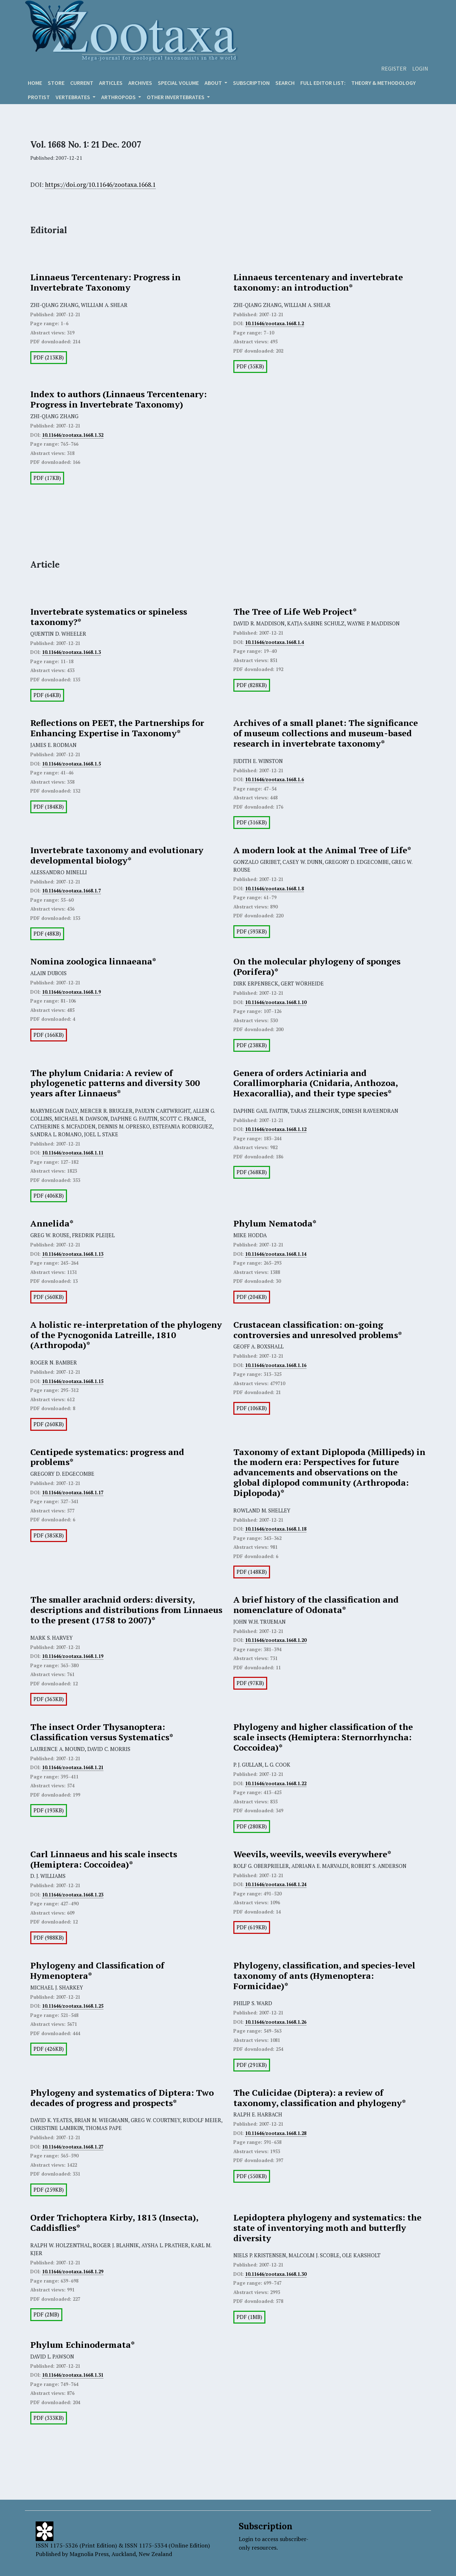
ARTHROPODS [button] (119, 97)
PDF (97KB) (250, 1683)
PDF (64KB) (47, 695)
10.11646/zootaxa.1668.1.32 (72, 435)
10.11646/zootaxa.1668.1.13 (72, 1254)
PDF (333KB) (48, 2417)
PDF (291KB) (252, 2065)
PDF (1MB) (249, 2317)
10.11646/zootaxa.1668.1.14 (275, 1254)
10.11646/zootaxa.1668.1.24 (275, 1884)
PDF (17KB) (47, 478)
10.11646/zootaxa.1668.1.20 (275, 1640)
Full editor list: (323, 82)
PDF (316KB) (252, 822)
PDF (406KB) (48, 1195)
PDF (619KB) (252, 1927)
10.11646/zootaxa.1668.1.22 (275, 1783)
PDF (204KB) (252, 1297)
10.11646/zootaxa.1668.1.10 (275, 1002)
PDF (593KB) (252, 931)
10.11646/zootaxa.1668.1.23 (72, 1894)
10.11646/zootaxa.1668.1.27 (72, 2147)
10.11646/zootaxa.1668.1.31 (72, 2375)
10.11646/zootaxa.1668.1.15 (72, 1381)
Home (35, 82)
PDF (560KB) (48, 1297)
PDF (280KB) (252, 1826)
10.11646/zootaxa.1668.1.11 (72, 1152)
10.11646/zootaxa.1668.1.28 (275, 2133)
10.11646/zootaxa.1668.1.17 (72, 1492)
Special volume (178, 82)
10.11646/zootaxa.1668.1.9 (71, 992)
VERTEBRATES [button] (73, 97)
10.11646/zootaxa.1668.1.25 (72, 2006)
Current (81, 82)
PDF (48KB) (47, 933)
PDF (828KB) (252, 685)
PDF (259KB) (48, 2189)
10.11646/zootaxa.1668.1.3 (71, 652)
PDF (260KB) (48, 1424)
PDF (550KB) (252, 2176)
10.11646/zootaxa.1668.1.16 (275, 1365)
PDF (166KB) (48, 1034)
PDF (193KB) (48, 1810)
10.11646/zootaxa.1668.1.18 (275, 1529)
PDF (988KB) (48, 1937)
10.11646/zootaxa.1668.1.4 (274, 642)
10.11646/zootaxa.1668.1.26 (275, 2022)
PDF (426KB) (48, 2048)
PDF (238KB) (252, 1045)
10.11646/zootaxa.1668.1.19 (72, 1656)
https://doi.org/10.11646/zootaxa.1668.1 (100, 184)
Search (285, 82)
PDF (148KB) (252, 1571)
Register (393, 68)
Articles (111, 82)
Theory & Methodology (383, 82)
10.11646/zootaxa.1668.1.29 (72, 2271)
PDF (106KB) (252, 1408)
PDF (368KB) (252, 1172)
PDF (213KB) (48, 357)
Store (56, 82)
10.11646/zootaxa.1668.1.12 (275, 1129)
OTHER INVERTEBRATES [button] (176, 97)
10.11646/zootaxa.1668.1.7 (71, 890)
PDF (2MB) (46, 2314)
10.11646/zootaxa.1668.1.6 (274, 779)
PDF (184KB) (48, 806)
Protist (39, 97)
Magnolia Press (89, 2554)
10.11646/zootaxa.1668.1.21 (72, 1767)
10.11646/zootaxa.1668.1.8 (274, 888)
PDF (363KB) (48, 1699)
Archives (140, 82)
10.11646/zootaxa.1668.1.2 (274, 323)
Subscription (251, 82)
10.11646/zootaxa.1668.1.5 (71, 763)
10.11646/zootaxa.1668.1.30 (275, 2274)
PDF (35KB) (250, 366)
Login (420, 68)
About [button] (213, 82)
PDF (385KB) (48, 1535)
